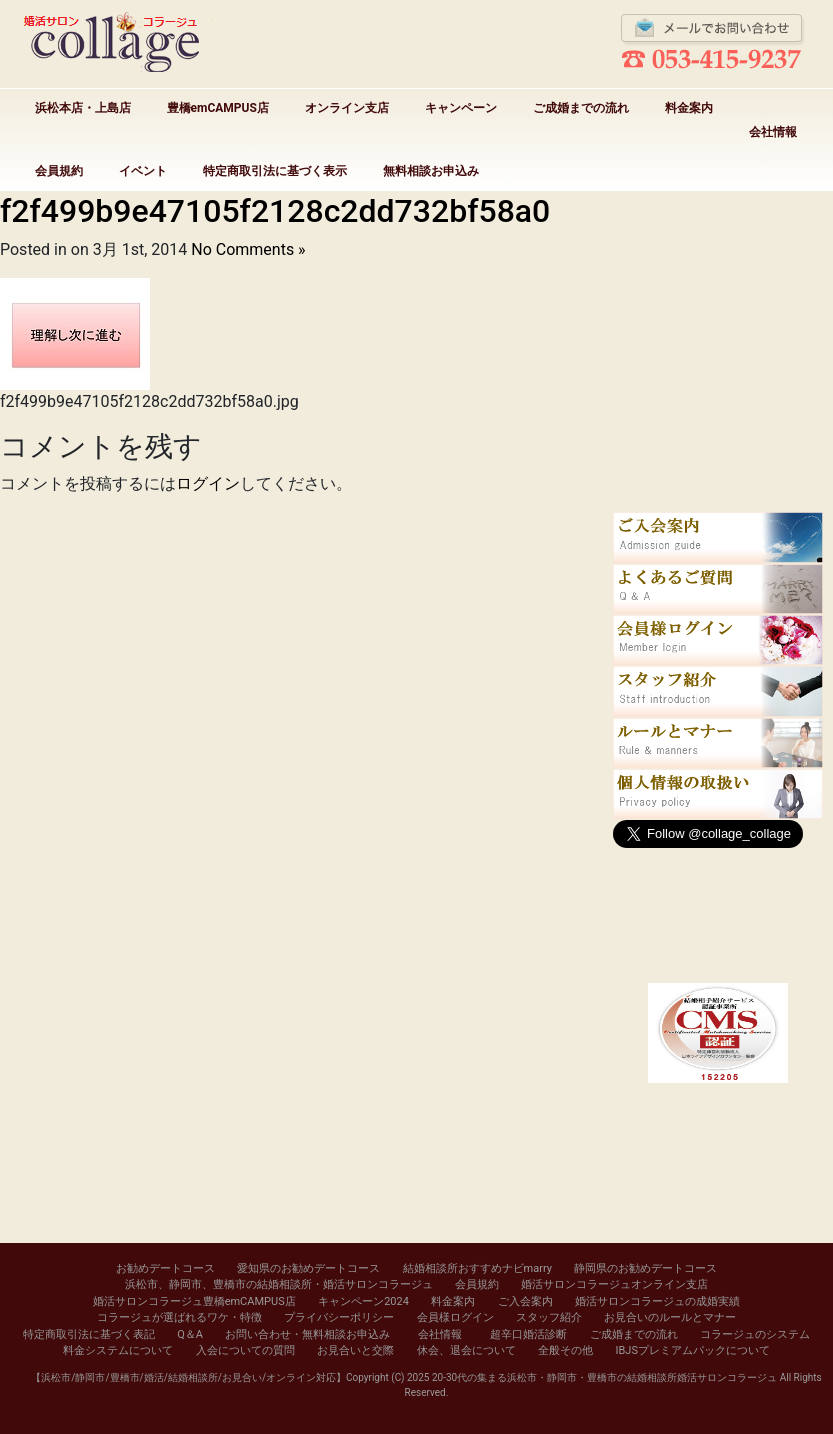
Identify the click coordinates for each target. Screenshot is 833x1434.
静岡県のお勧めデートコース (645, 1268)
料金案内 (689, 108)
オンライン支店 (347, 108)
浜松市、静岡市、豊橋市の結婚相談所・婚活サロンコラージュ (279, 1284)
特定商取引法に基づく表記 (89, 1334)
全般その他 (565, 1350)
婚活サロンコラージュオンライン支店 (614, 1284)
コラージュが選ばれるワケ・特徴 (179, 1317)
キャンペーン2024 (363, 1301)
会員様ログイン (455, 1317)
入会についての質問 (245, 1350)
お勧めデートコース (165, 1268)
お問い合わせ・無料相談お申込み (307, 1334)
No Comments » (248, 249)
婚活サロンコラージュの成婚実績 (657, 1301)
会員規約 (59, 171)
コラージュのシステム (755, 1334)
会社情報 (773, 132)
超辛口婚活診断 (528, 1334)
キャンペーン (461, 108)
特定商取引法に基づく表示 (275, 171)
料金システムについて (118, 1350)
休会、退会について (466, 1350)
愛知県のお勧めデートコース (308, 1268)
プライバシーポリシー (339, 1317)
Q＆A (190, 1334)
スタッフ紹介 (549, 1317)
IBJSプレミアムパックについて (692, 1350)
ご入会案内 (525, 1301)
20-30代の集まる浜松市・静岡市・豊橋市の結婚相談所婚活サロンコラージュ (604, 1377)
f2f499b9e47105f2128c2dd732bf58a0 (275, 211)
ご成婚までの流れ (581, 108)
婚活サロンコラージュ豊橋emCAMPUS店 (194, 1301)
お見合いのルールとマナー (670, 1317)
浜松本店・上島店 (83, 108)
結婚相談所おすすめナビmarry (477, 1268)
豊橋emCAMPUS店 (218, 108)
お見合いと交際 (355, 1350)
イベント (143, 171)
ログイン (208, 483)
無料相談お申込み (431, 171)
